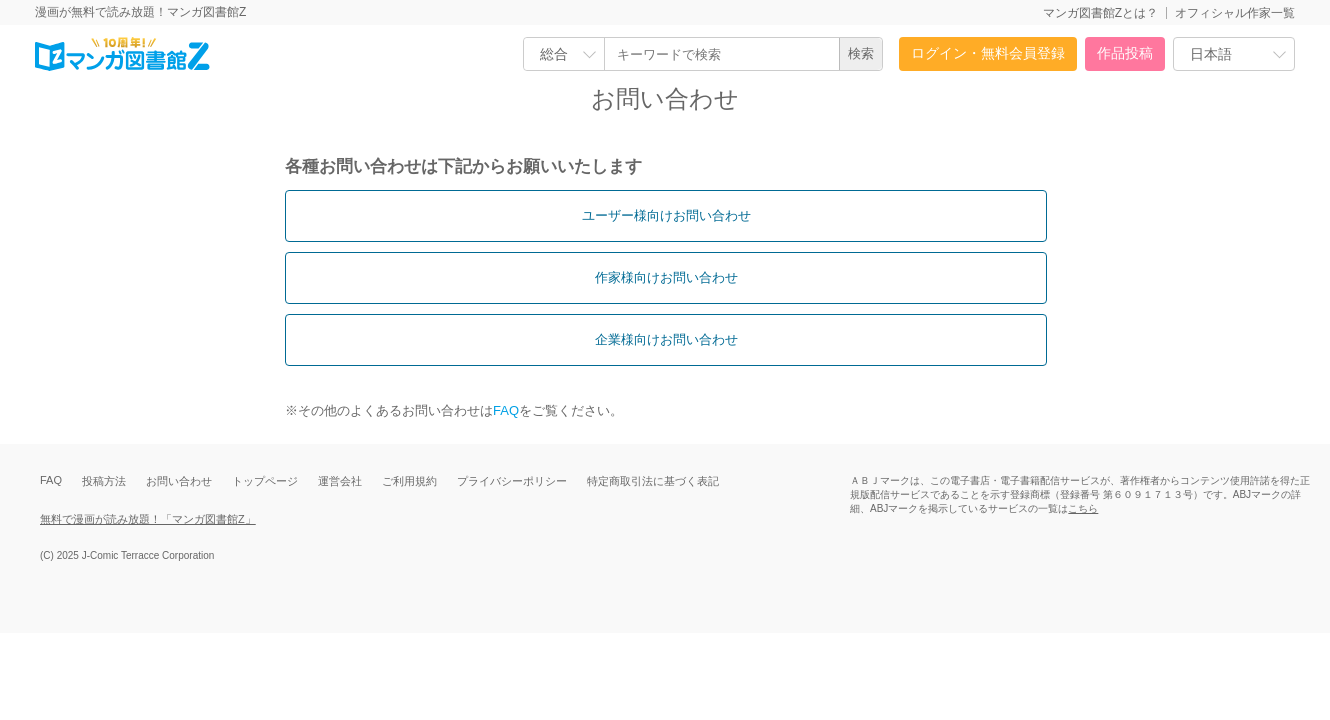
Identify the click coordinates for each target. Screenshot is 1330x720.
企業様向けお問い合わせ (666, 339)
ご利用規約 (409, 481)
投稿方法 (104, 481)
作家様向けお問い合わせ (666, 277)
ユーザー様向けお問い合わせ (666, 215)
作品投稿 (1125, 53)
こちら (1083, 508)
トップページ (265, 481)
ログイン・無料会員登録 (988, 53)
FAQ (506, 410)
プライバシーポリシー (512, 481)
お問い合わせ (179, 481)
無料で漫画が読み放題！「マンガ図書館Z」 (148, 519)
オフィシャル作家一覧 (1235, 13)
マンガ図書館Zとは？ (1100, 13)
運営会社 (340, 481)
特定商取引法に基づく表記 (653, 481)
